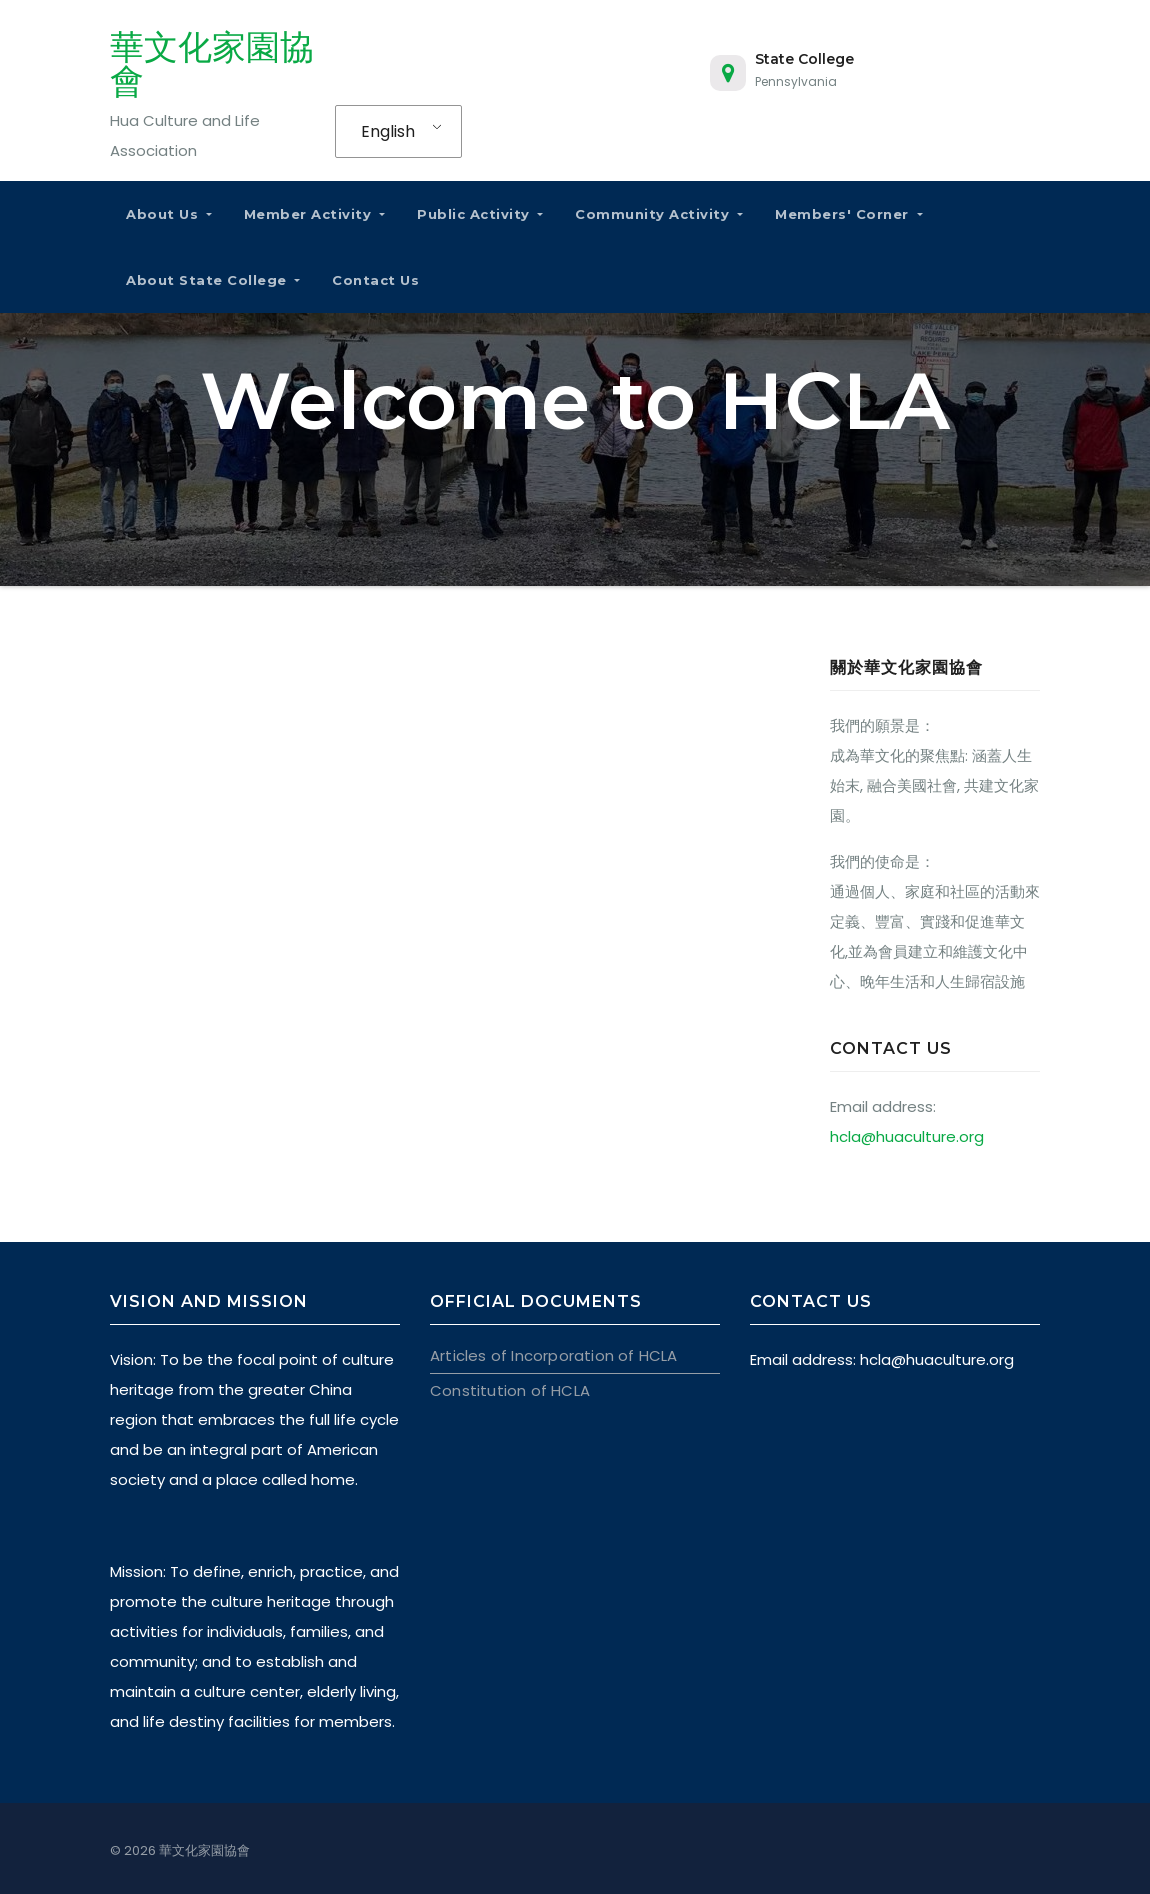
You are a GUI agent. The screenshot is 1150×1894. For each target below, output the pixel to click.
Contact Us (375, 280)
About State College (213, 280)
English (388, 131)
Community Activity (659, 214)
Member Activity (314, 214)
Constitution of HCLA (509, 1390)
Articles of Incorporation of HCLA (553, 1355)
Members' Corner (848, 214)
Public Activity (480, 214)
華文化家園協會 (212, 64)
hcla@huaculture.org (907, 1136)
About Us (169, 214)
